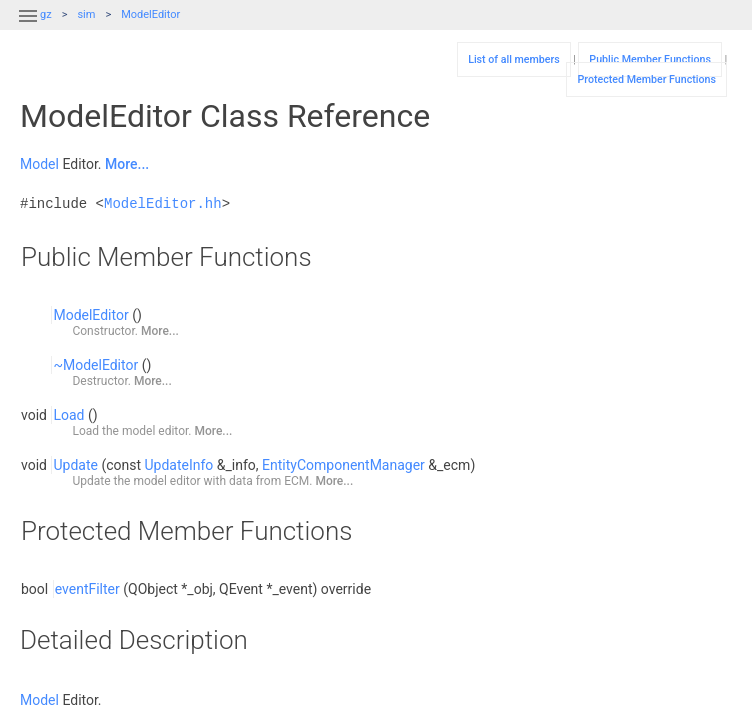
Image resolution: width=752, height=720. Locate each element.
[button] (28, 28)
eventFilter (87, 589)
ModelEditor (150, 14)
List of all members (514, 59)
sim (86, 14)
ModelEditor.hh (163, 203)
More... (127, 164)
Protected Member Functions (646, 79)
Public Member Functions (650, 59)
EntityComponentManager (343, 465)
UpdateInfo (179, 465)
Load (68, 415)
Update (75, 465)
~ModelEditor (95, 365)
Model (39, 164)
